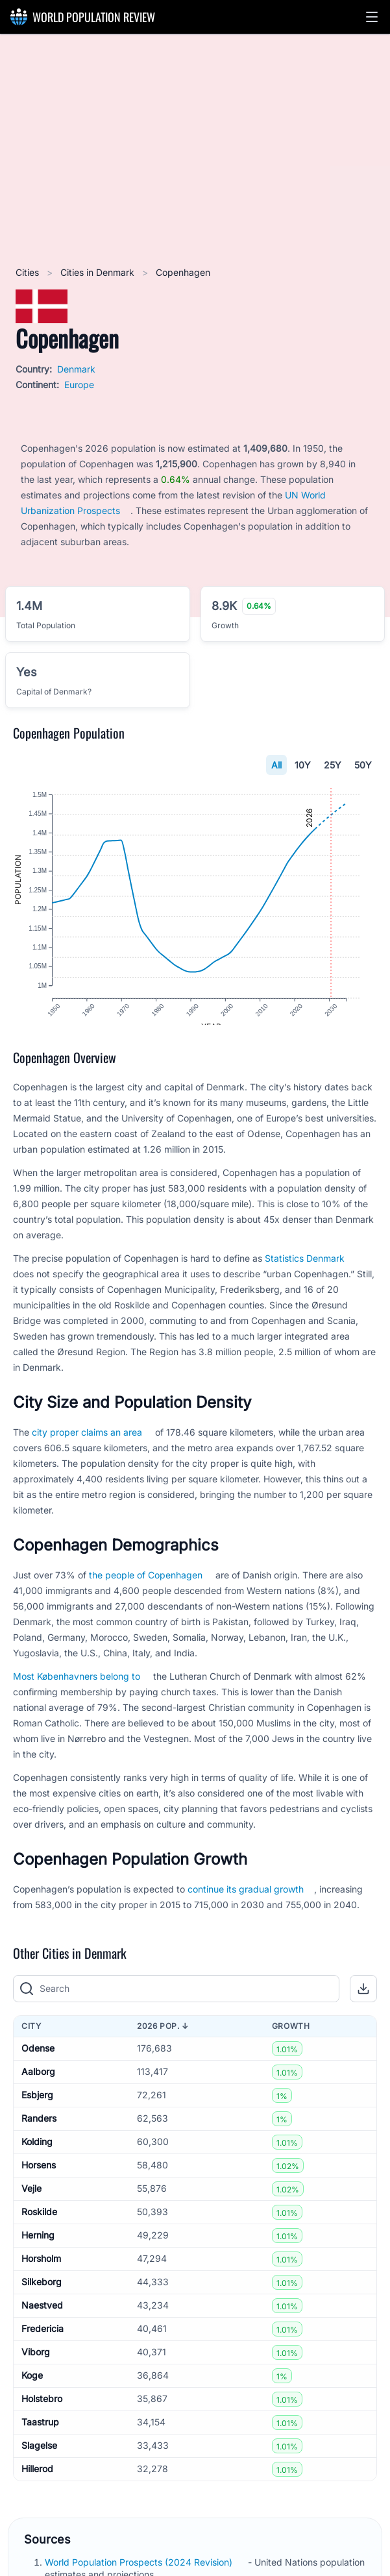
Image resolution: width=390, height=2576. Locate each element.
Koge (32, 2388)
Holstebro (41, 2411)
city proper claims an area (87, 1444)
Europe (79, 384)
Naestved (42, 2318)
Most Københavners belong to (76, 1688)
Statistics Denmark (305, 1270)
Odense (38, 2061)
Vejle (31, 2201)
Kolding (37, 2154)
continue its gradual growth (246, 1901)
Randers (38, 2131)
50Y (363, 764)
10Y (303, 764)
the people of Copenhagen (145, 1587)
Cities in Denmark (98, 272)
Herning (38, 2247)
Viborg (35, 2364)
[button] (372, 17)
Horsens (38, 2177)
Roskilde (39, 2224)
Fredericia (42, 2341)
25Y (332, 764)
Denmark (76, 368)
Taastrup (40, 2434)
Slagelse (39, 2458)
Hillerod (37, 2481)
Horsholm (41, 2271)
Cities (29, 272)
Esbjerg (37, 2107)
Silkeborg (41, 2294)
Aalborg (38, 2084)
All (276, 764)
